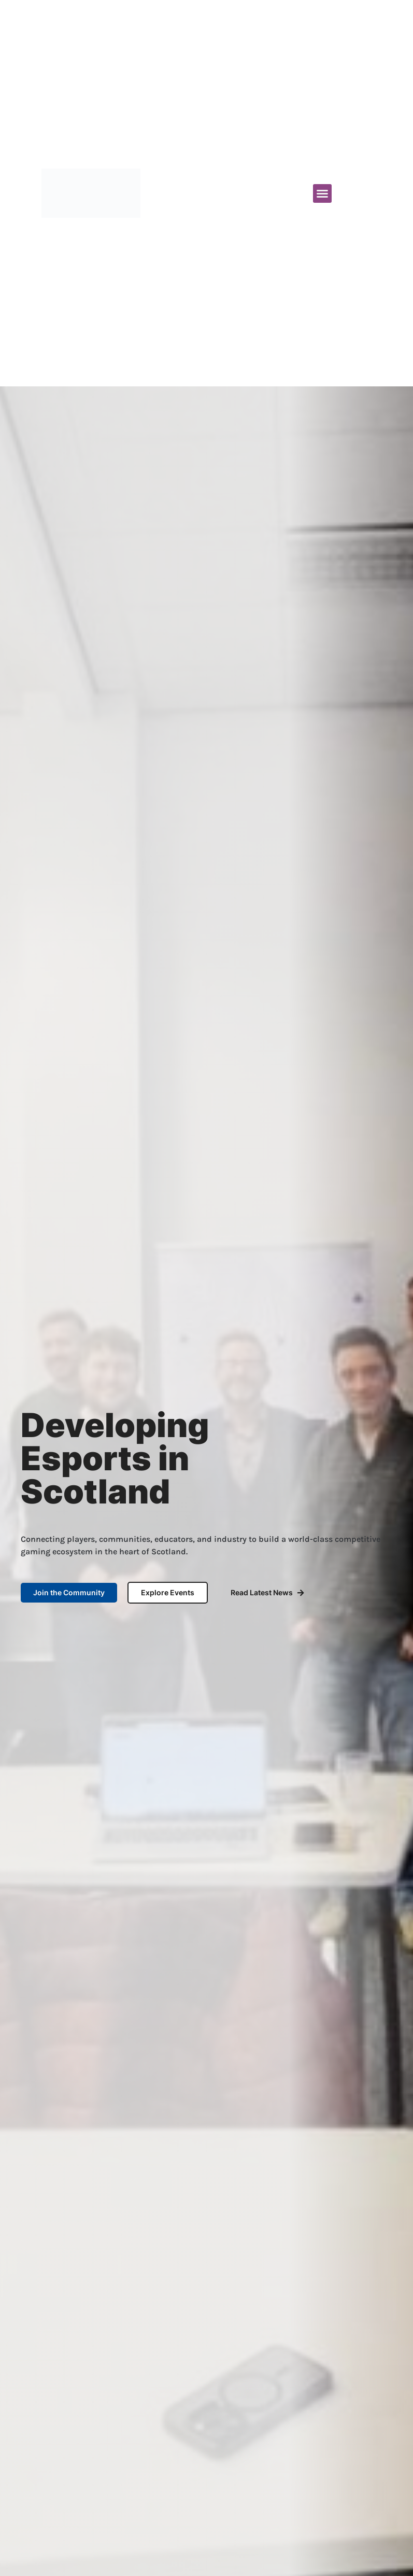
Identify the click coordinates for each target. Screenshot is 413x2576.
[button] (322, 193)
